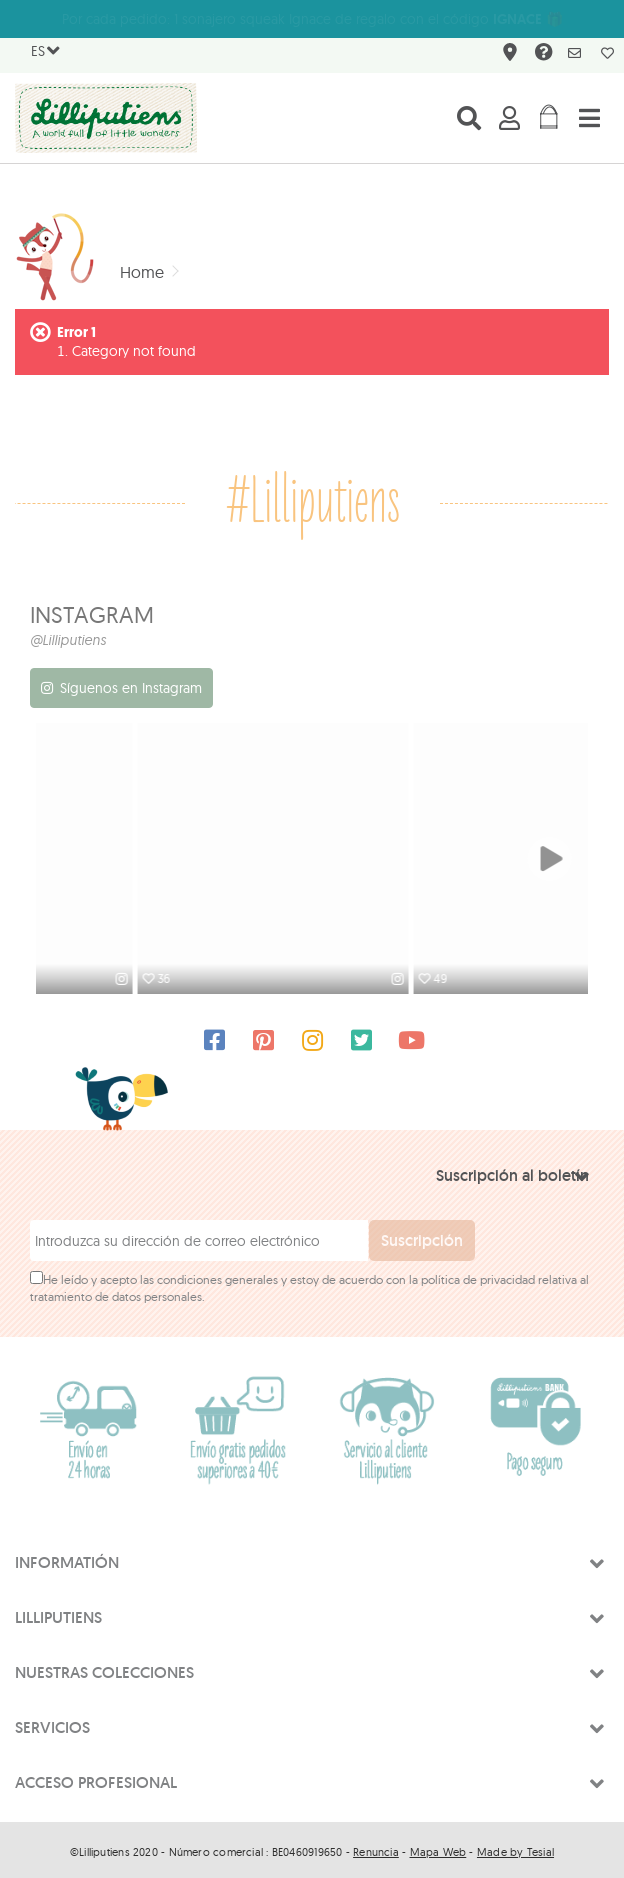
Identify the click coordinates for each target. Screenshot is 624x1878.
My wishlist (607, 54)
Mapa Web (438, 1847)
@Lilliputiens (68, 640)
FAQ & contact (541, 55)
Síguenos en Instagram (131, 688)
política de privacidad (478, 1274)
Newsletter (574, 54)
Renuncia (376, 1847)
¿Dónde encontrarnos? (507, 55)
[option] (174, 858)
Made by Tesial (515, 1847)
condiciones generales (217, 1274)
